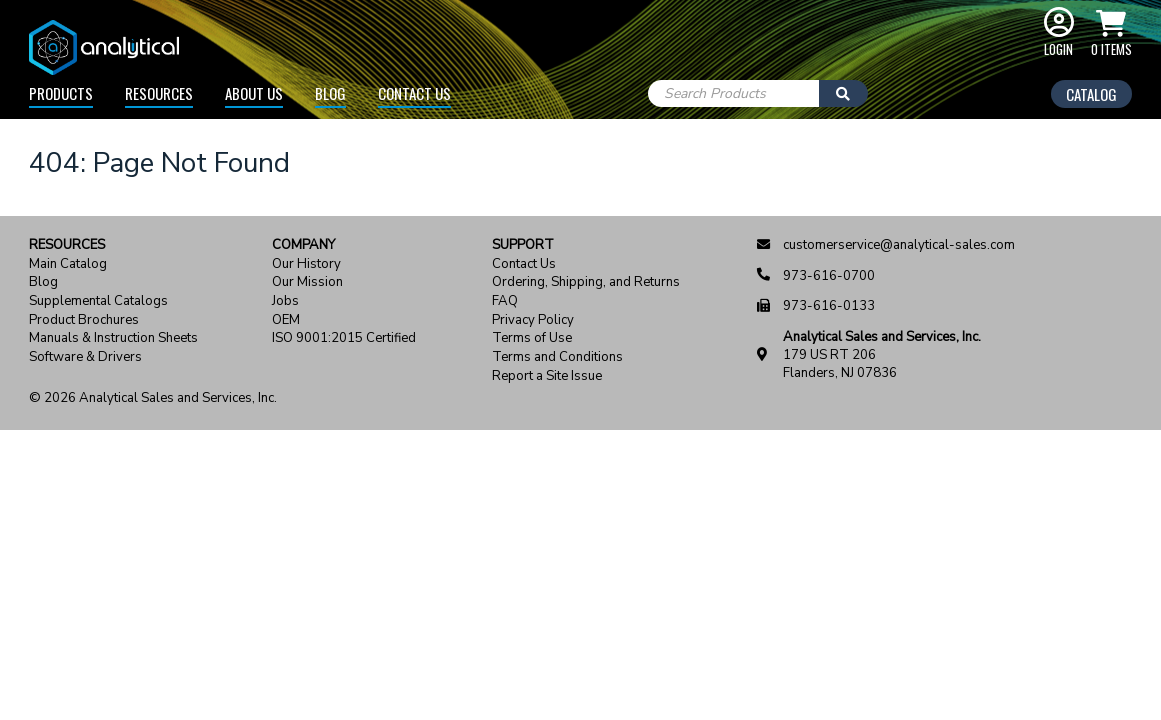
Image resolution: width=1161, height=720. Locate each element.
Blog (330, 93)
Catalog (1091, 94)
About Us (254, 93)
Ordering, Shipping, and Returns (586, 282)
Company (303, 245)
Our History (306, 264)
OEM (286, 320)
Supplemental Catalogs (98, 301)
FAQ (505, 301)
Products (61, 93)
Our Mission (307, 282)
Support (523, 245)
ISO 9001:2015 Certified (344, 338)
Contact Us (414, 93)
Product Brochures (84, 320)
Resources (159, 93)
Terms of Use (532, 338)
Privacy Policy (533, 320)
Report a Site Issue (547, 376)
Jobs (285, 301)
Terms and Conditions (557, 357)
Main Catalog (68, 264)
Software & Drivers (85, 357)
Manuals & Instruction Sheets (113, 338)
